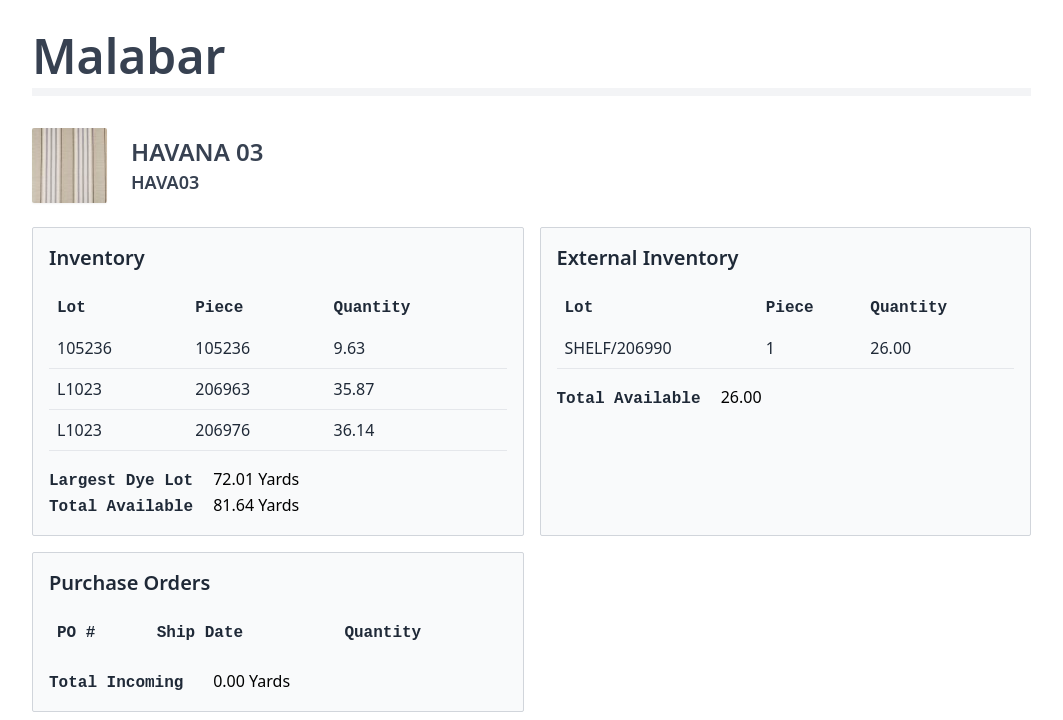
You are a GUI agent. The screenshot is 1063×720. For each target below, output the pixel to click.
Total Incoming (116, 683)
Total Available (121, 507)
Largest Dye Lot (121, 481)
